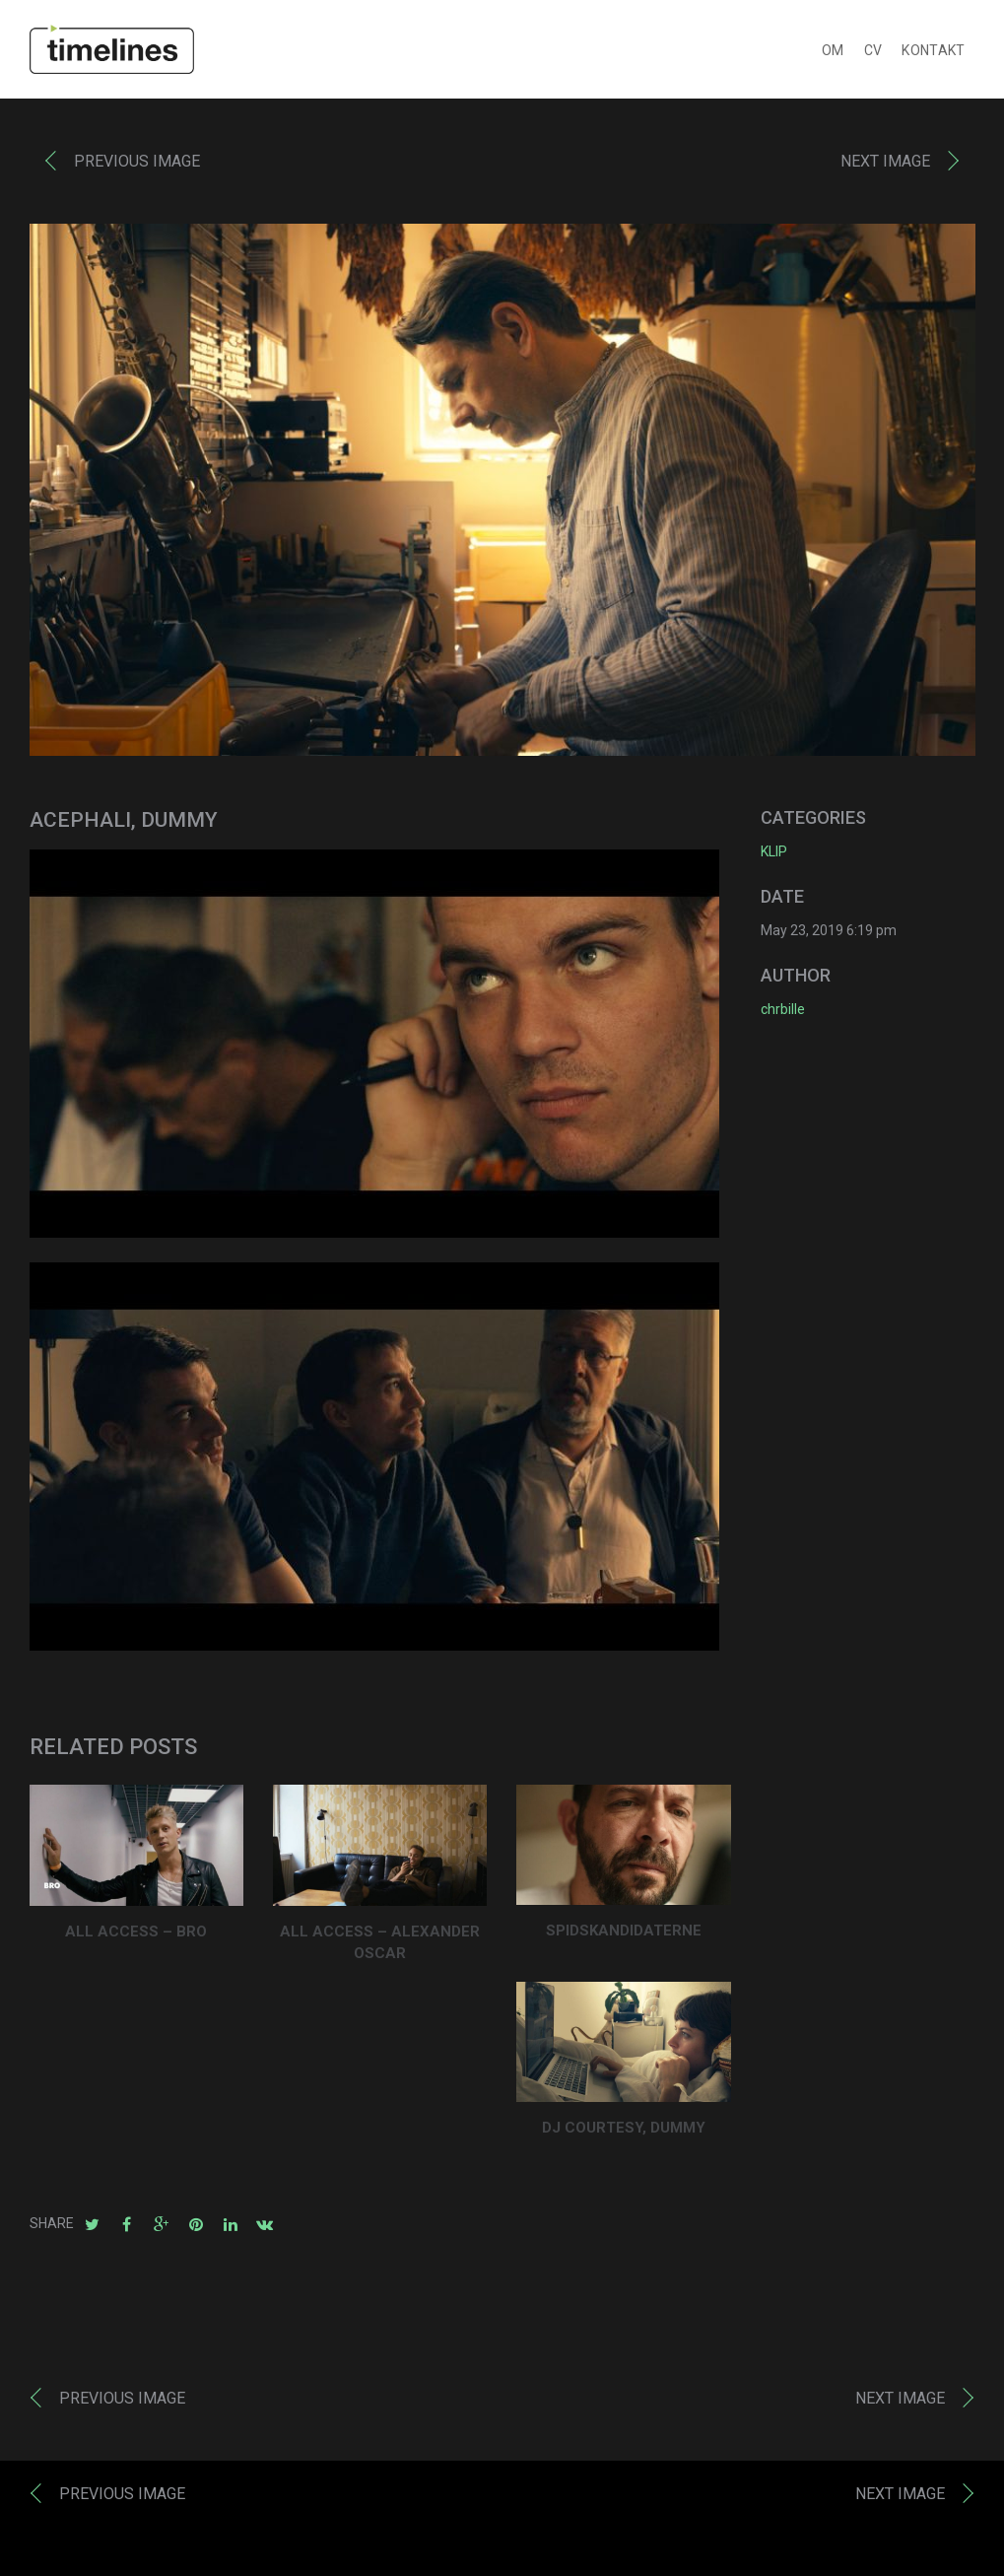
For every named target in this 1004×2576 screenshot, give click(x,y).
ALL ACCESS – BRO (136, 1935)
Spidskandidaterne (624, 1934)
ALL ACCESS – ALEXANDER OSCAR (380, 1947)
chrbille (783, 1013)
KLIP (774, 855)
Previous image (137, 165)
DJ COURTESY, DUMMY (623, 2131)
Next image (885, 165)
